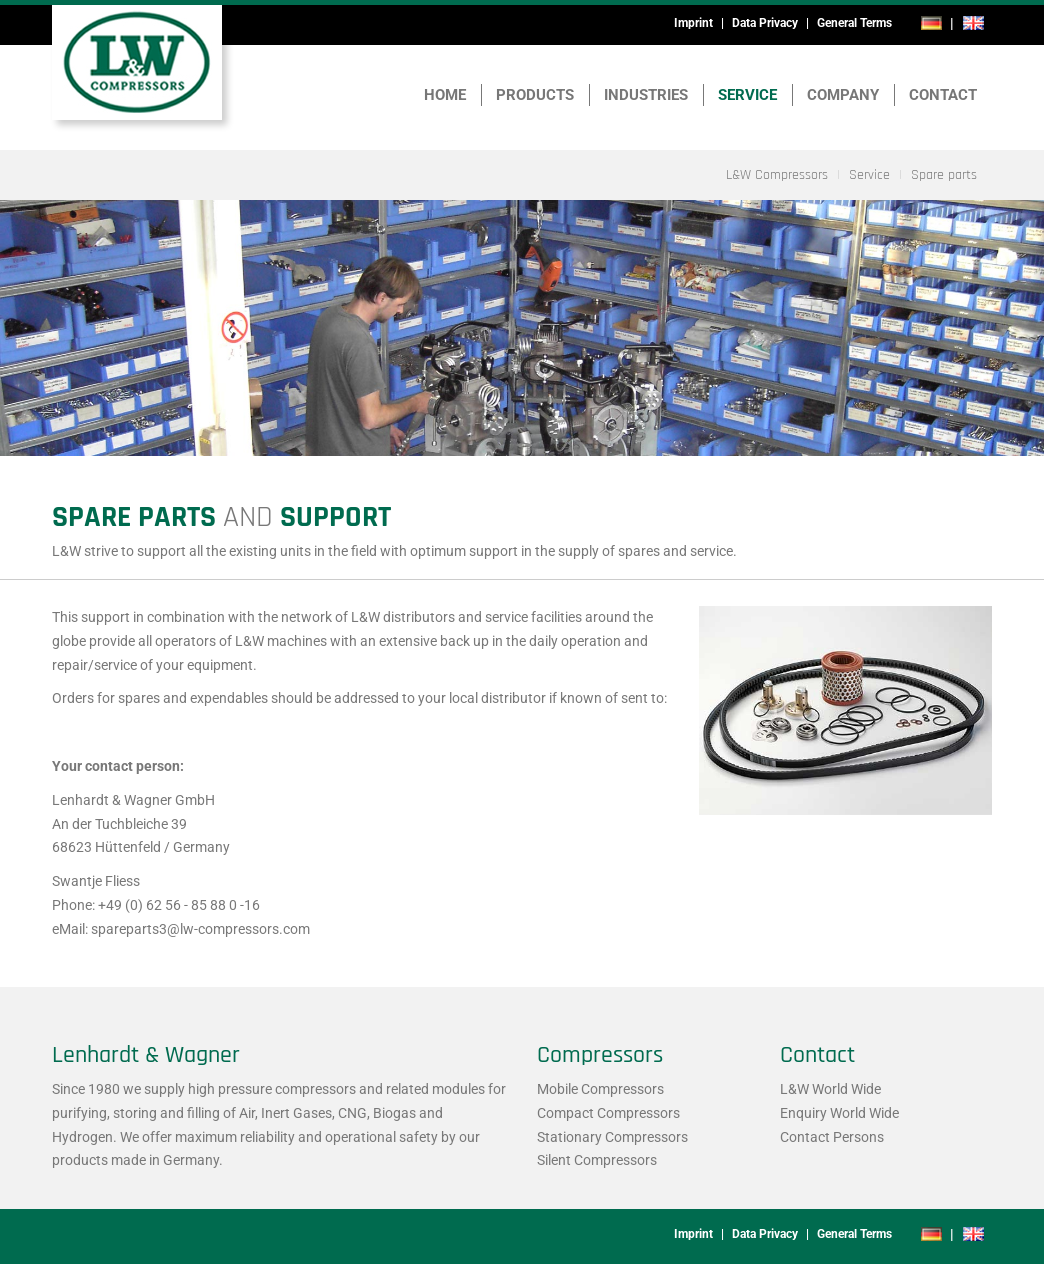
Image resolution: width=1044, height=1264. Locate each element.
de (931, 23)
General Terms (854, 23)
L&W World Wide (830, 1089)
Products (535, 95)
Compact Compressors (608, 1113)
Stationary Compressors (612, 1137)
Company (843, 95)
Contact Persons (832, 1137)
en (973, 23)
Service (747, 95)
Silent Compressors (597, 1160)
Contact (943, 95)
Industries (646, 95)
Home (445, 95)
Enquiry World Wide (839, 1113)
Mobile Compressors (600, 1089)
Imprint (693, 23)
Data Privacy (765, 23)
